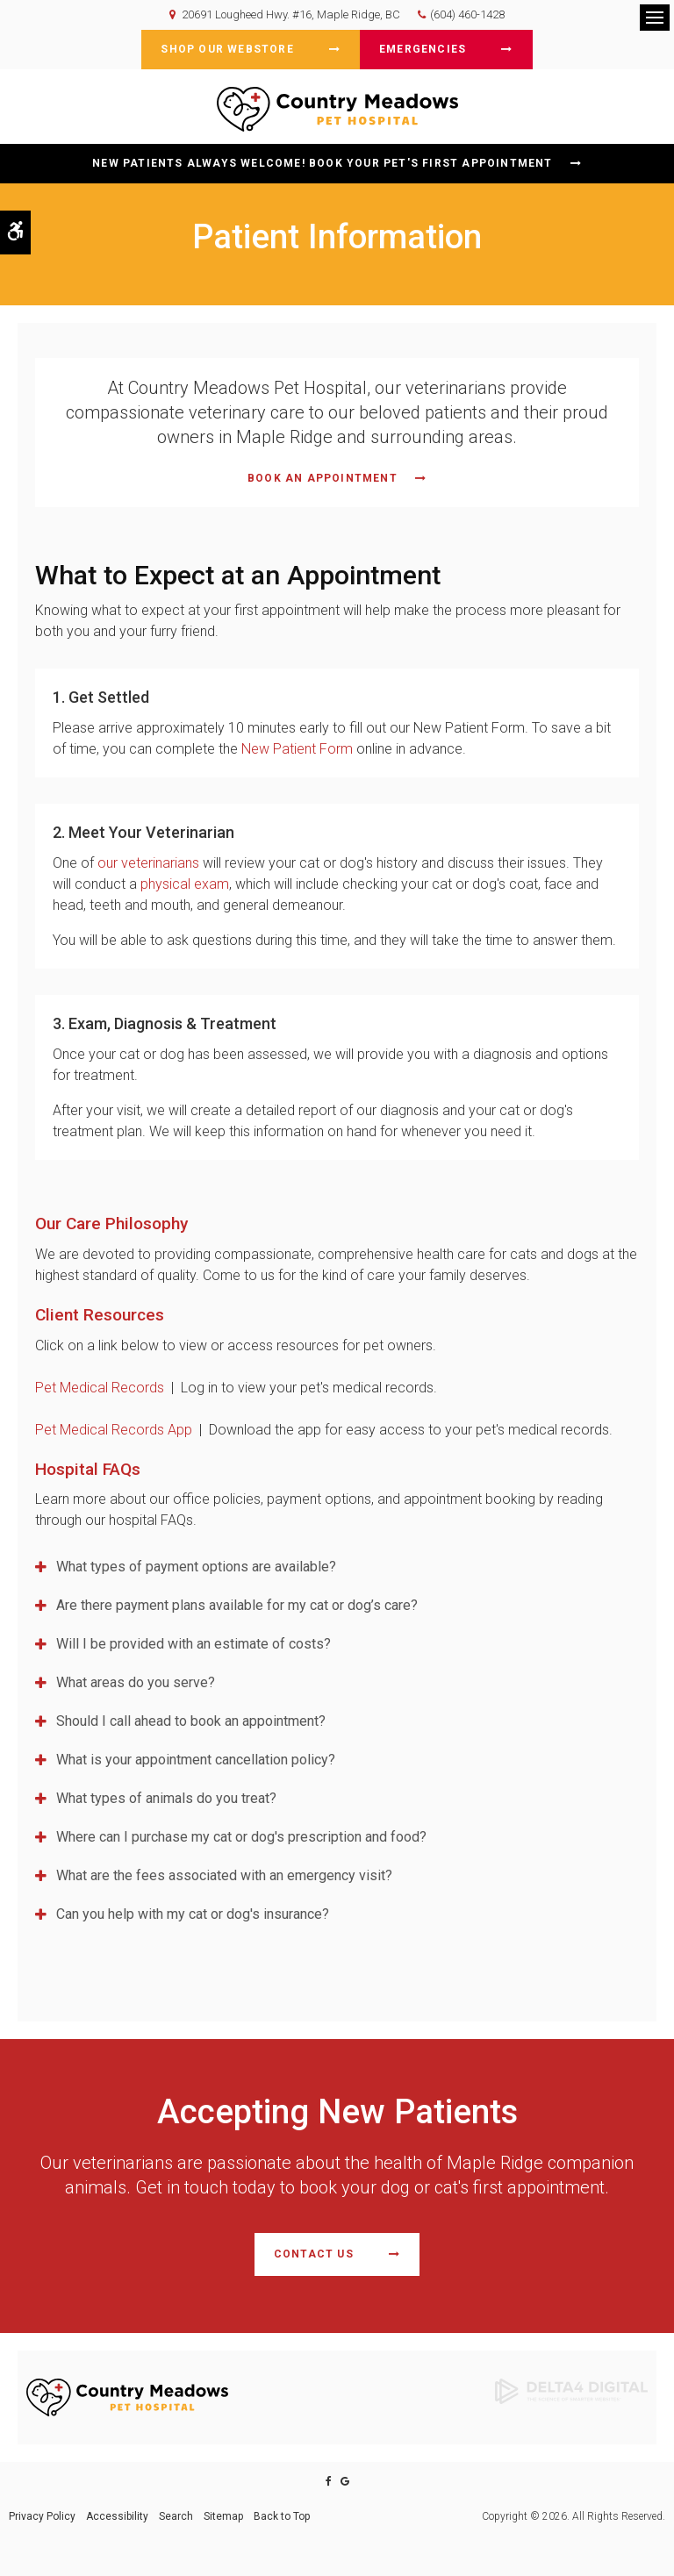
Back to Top (282, 2516)
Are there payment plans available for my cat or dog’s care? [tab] (237, 1605)
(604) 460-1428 (467, 14)
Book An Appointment (322, 478)
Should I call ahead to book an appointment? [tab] (191, 1721)
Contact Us (314, 2254)
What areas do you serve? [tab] (135, 1682)
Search (176, 2516)
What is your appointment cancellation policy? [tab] (195, 1759)
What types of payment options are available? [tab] (196, 1566)
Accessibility (117, 2516)
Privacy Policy (42, 2516)
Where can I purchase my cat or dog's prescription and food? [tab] (241, 1836)
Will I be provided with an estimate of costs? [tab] (193, 1643)
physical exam (184, 884)
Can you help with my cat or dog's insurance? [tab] (192, 1914)
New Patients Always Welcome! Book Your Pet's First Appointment (322, 163)
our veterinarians (148, 863)
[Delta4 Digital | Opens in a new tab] (571, 2390)
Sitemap (223, 2516)
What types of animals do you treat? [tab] (166, 1798)
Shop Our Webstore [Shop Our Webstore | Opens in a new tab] (227, 49)
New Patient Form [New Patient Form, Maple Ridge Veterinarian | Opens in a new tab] (297, 749)
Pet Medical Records (101, 1387)
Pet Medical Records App (113, 1429)
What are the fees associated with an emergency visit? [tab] (224, 1875)
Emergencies (422, 49)
